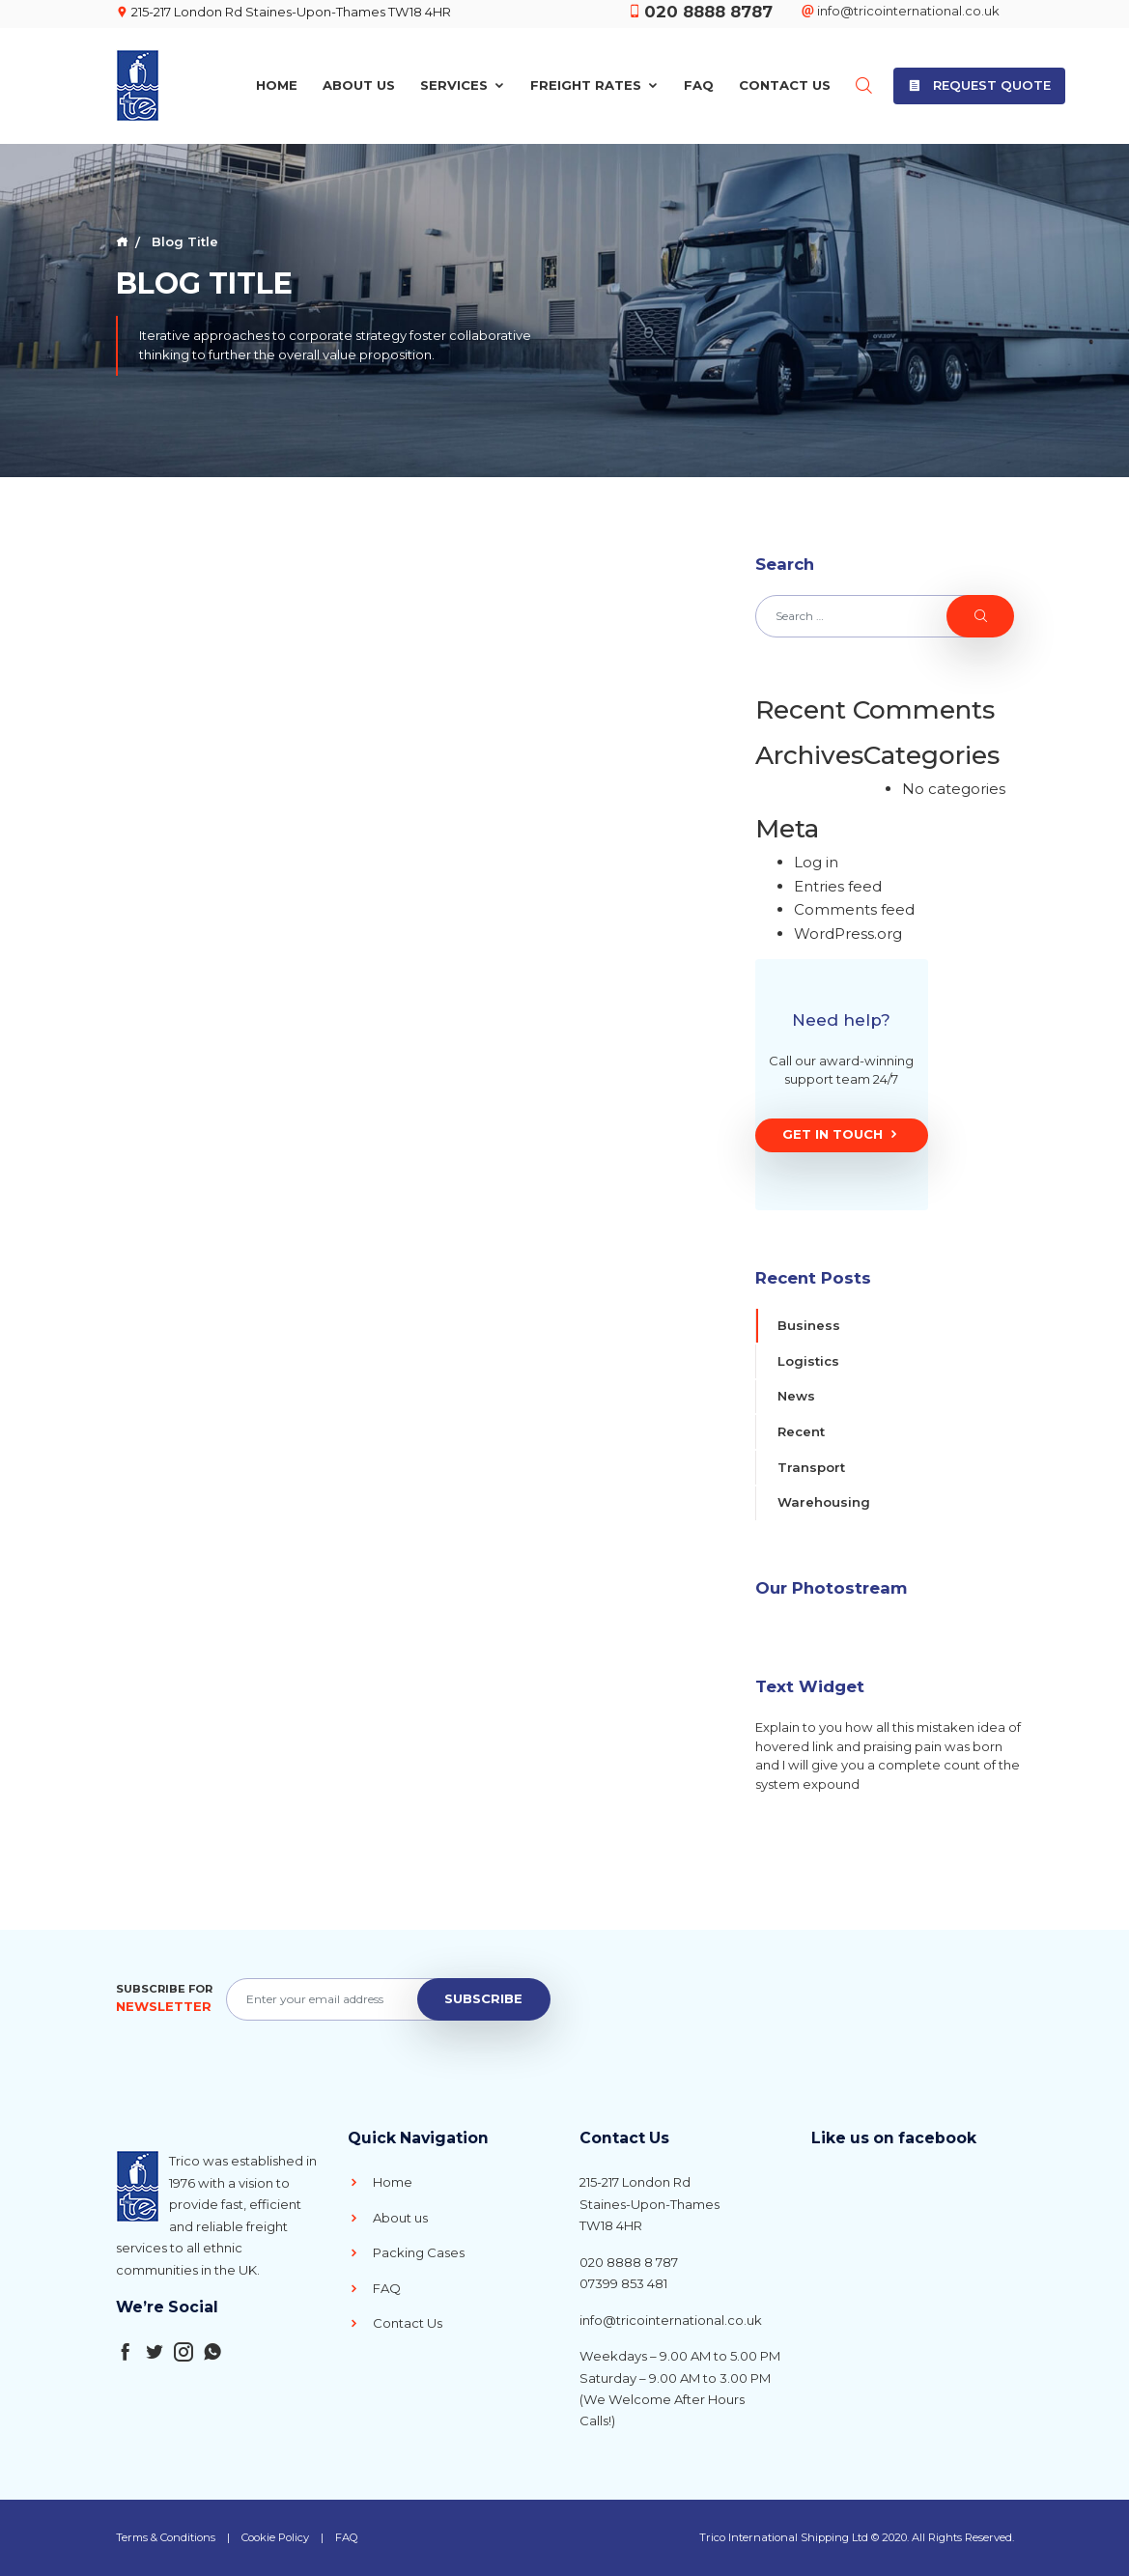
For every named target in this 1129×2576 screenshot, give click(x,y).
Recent (801, 1431)
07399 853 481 (623, 2283)
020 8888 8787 (708, 11)
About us (388, 2217)
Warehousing (823, 1502)
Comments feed (854, 909)
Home (276, 85)
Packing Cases (406, 2252)
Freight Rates (594, 85)
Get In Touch (841, 1135)
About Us (359, 85)
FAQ (699, 85)
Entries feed (838, 886)
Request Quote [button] (979, 85)
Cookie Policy (275, 2537)
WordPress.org (848, 933)
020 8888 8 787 (628, 2262)
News (796, 1395)
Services (462, 85)
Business (808, 1325)
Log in (816, 862)
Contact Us (785, 85)
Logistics (808, 1361)
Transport (811, 1467)
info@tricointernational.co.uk (901, 10)
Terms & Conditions (165, 2537)
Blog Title (183, 241)
